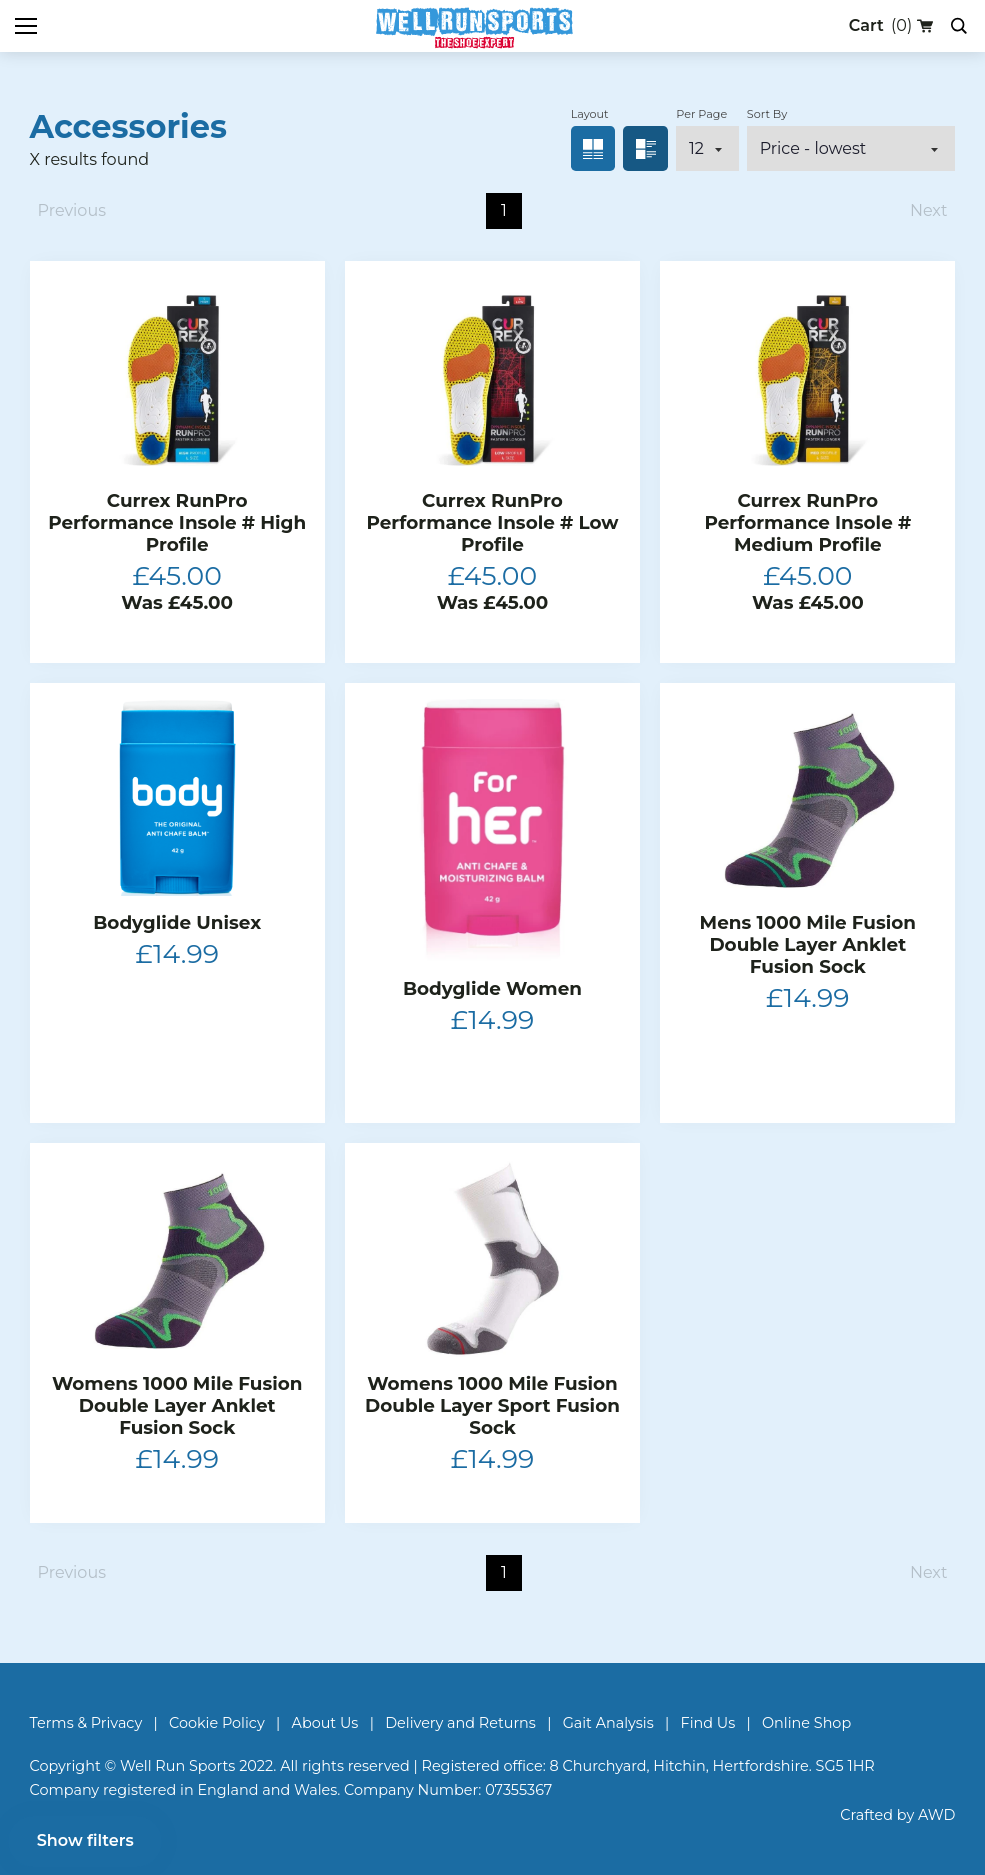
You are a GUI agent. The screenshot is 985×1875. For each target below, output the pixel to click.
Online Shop (806, 1723)
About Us (325, 1723)
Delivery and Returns (460, 1723)
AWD (936, 1815)
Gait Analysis (608, 1723)
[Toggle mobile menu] (26, 26)
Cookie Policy (217, 1723)
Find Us (708, 1723)
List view (645, 148)
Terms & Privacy (86, 1723)
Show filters (85, 1840)
